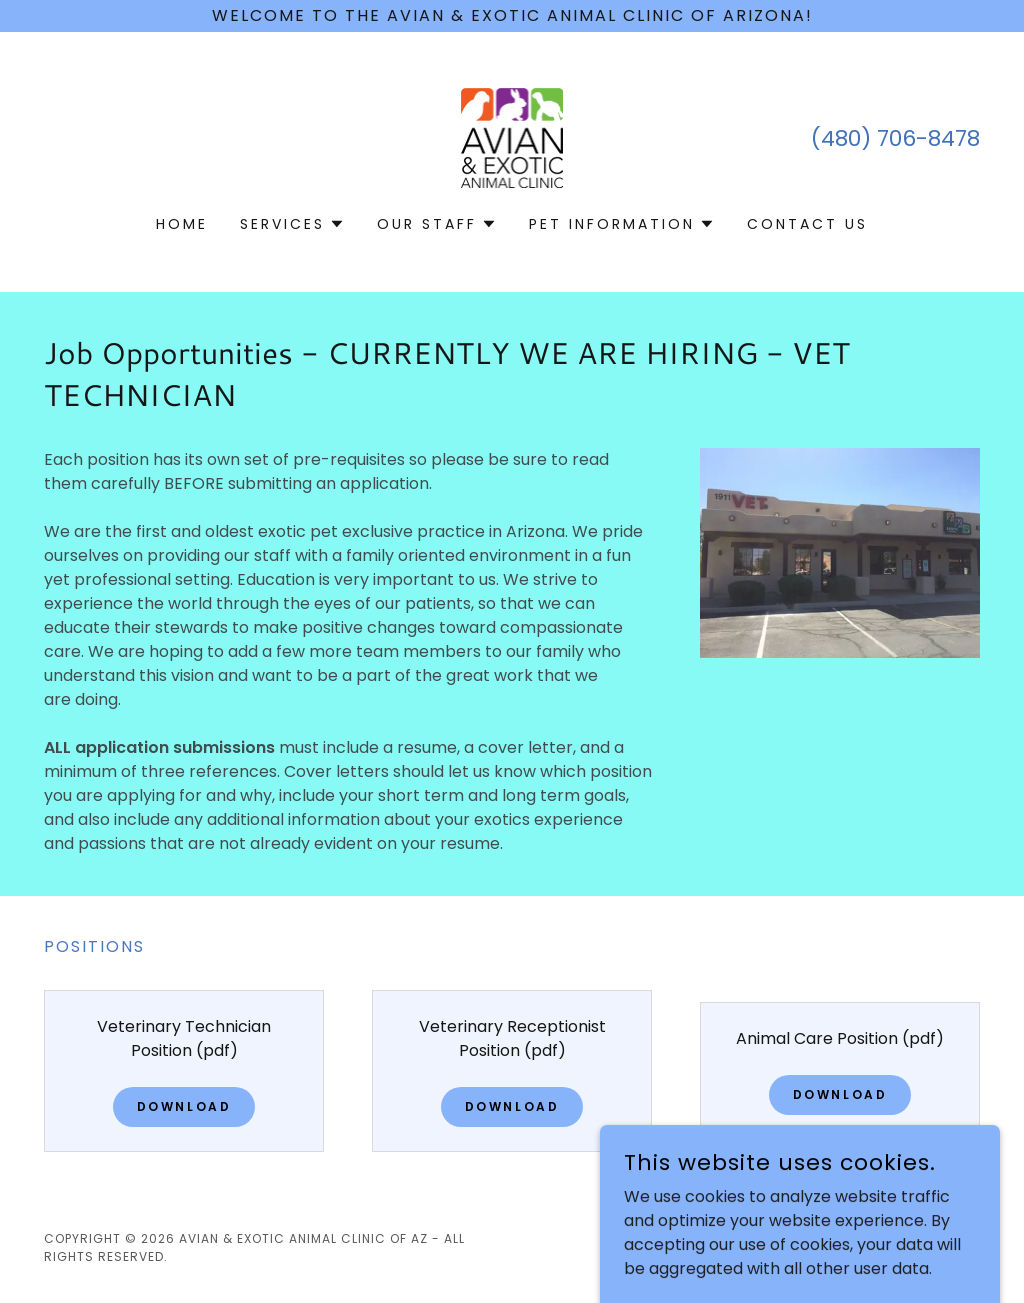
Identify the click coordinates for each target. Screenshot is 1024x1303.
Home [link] (182, 224)
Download (184, 1106)
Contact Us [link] (807, 224)
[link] (512, 136)
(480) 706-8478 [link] (895, 138)
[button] (292, 224)
